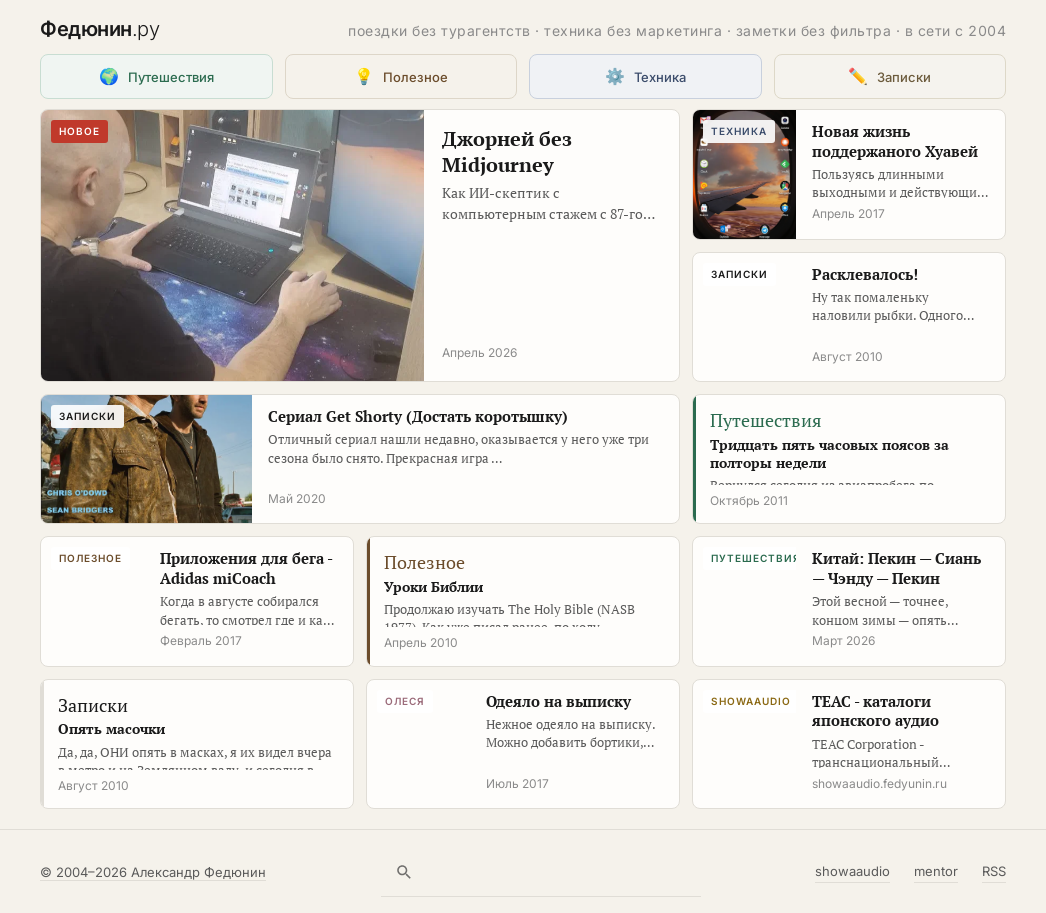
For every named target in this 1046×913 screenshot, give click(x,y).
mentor (936, 871)
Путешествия (156, 76)
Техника (645, 76)
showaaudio (852, 871)
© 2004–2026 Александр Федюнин (153, 872)
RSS (994, 871)
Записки (889, 76)
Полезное (401, 76)
